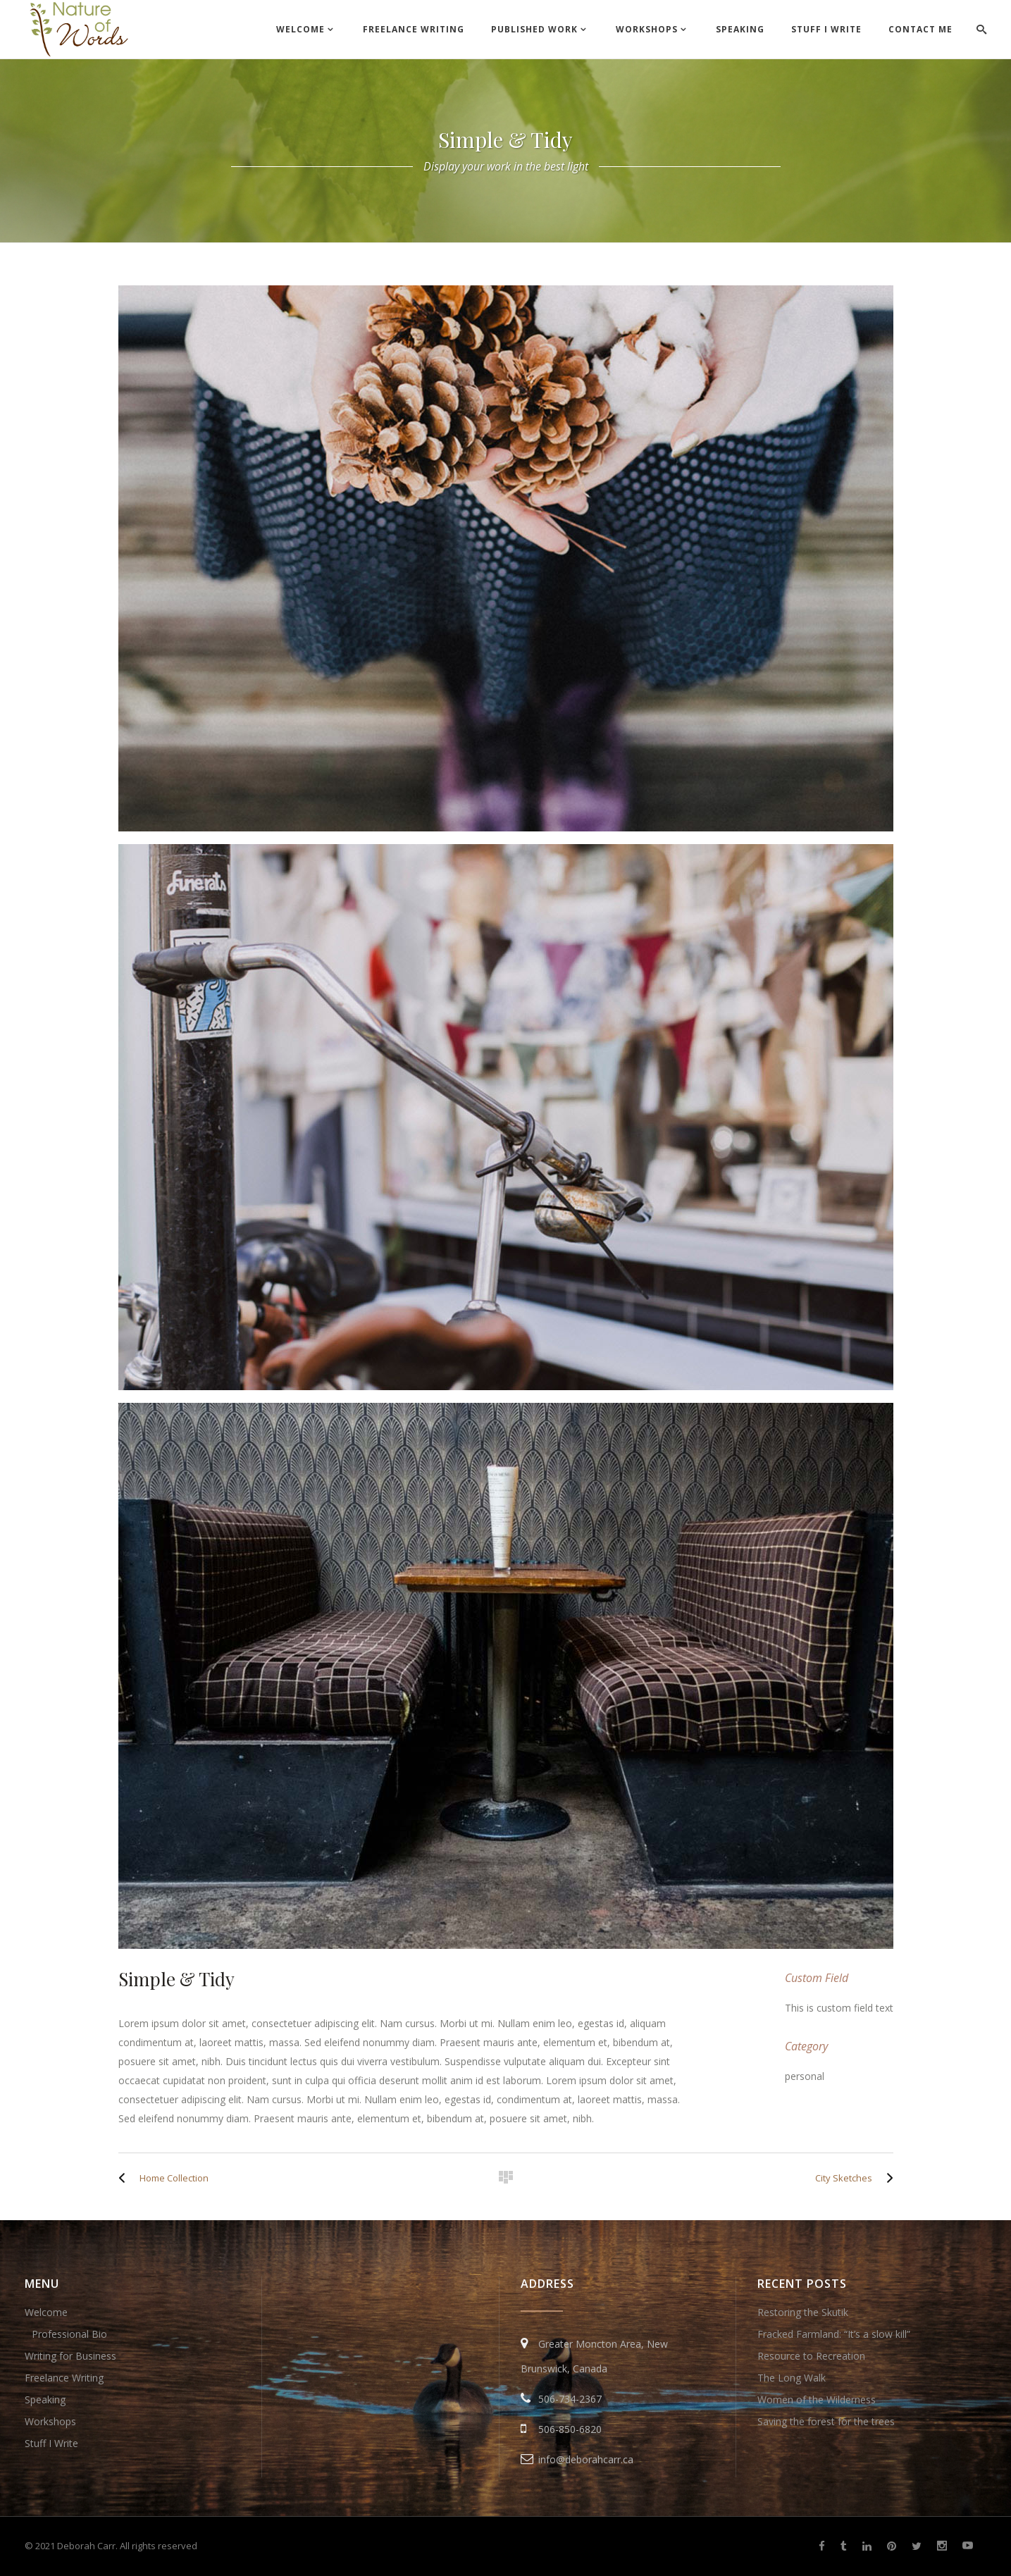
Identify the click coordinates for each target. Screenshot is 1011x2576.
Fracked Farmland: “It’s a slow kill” (833, 2334)
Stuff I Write (51, 2443)
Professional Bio (69, 2334)
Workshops (50, 2421)
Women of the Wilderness (816, 2399)
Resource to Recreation (811, 2356)
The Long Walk (791, 2377)
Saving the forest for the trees (826, 2421)
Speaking (45, 2399)
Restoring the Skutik (802, 2312)
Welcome (46, 2312)
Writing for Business (70, 2356)
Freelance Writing (64, 2377)
